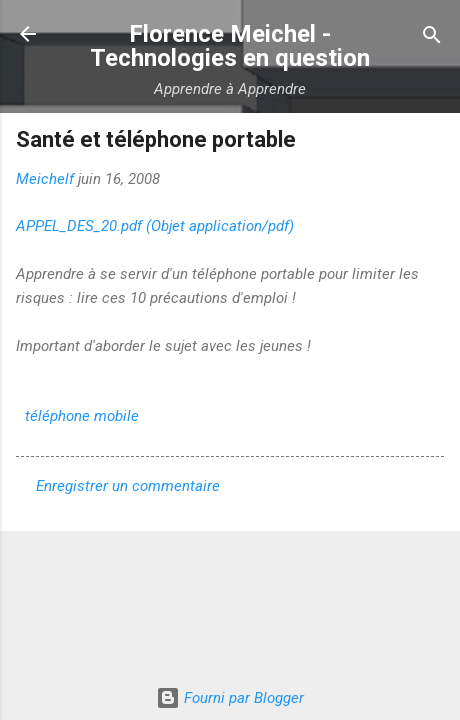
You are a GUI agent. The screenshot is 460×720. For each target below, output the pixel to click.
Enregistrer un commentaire (128, 486)
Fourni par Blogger (230, 698)
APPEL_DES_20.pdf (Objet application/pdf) (155, 226)
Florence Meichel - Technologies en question (230, 46)
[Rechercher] (432, 36)
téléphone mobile (82, 416)
